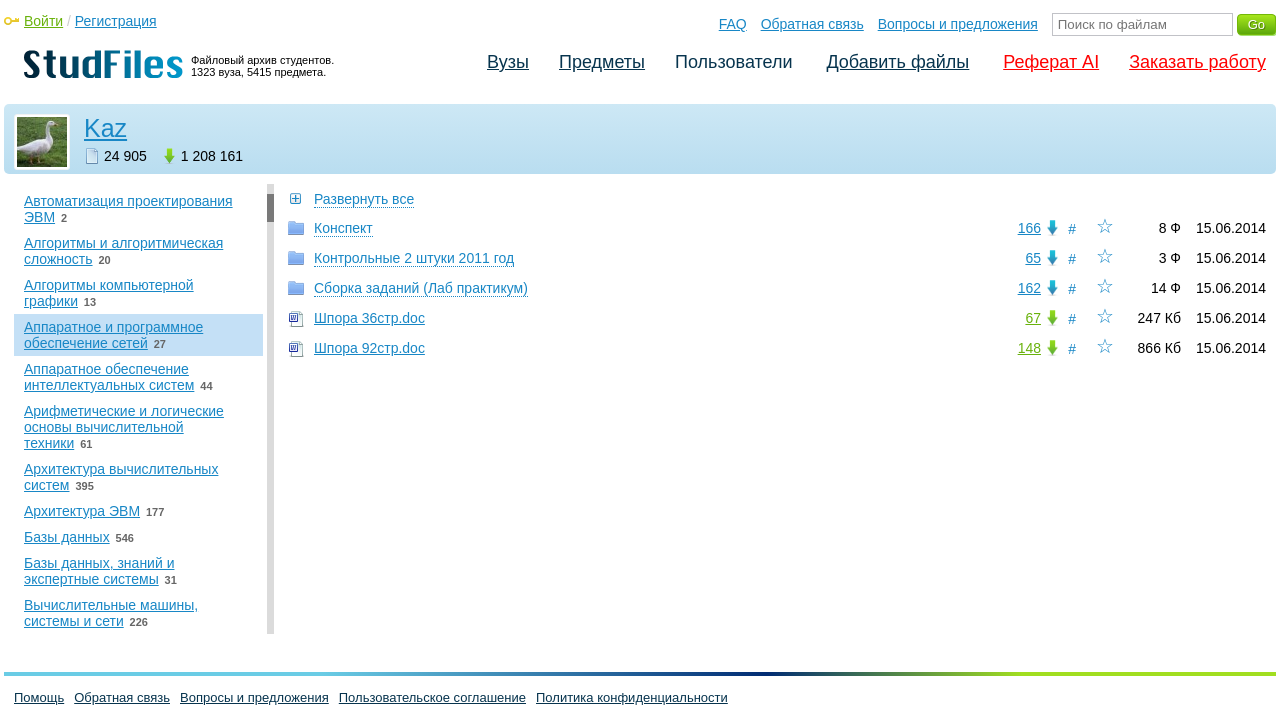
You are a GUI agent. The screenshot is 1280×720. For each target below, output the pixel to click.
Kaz (105, 128)
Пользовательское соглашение (432, 697)
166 (1029, 228)
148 (1029, 348)
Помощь (39, 697)
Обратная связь (812, 24)
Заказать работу (1197, 62)
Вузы (508, 62)
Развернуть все (364, 199)
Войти (43, 21)
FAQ (733, 24)
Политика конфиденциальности (632, 697)
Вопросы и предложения (958, 24)
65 (1033, 258)
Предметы (602, 62)
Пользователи (733, 62)
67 (1033, 318)
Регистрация (116, 21)
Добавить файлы (897, 62)
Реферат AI (1051, 62)
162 (1029, 288)
